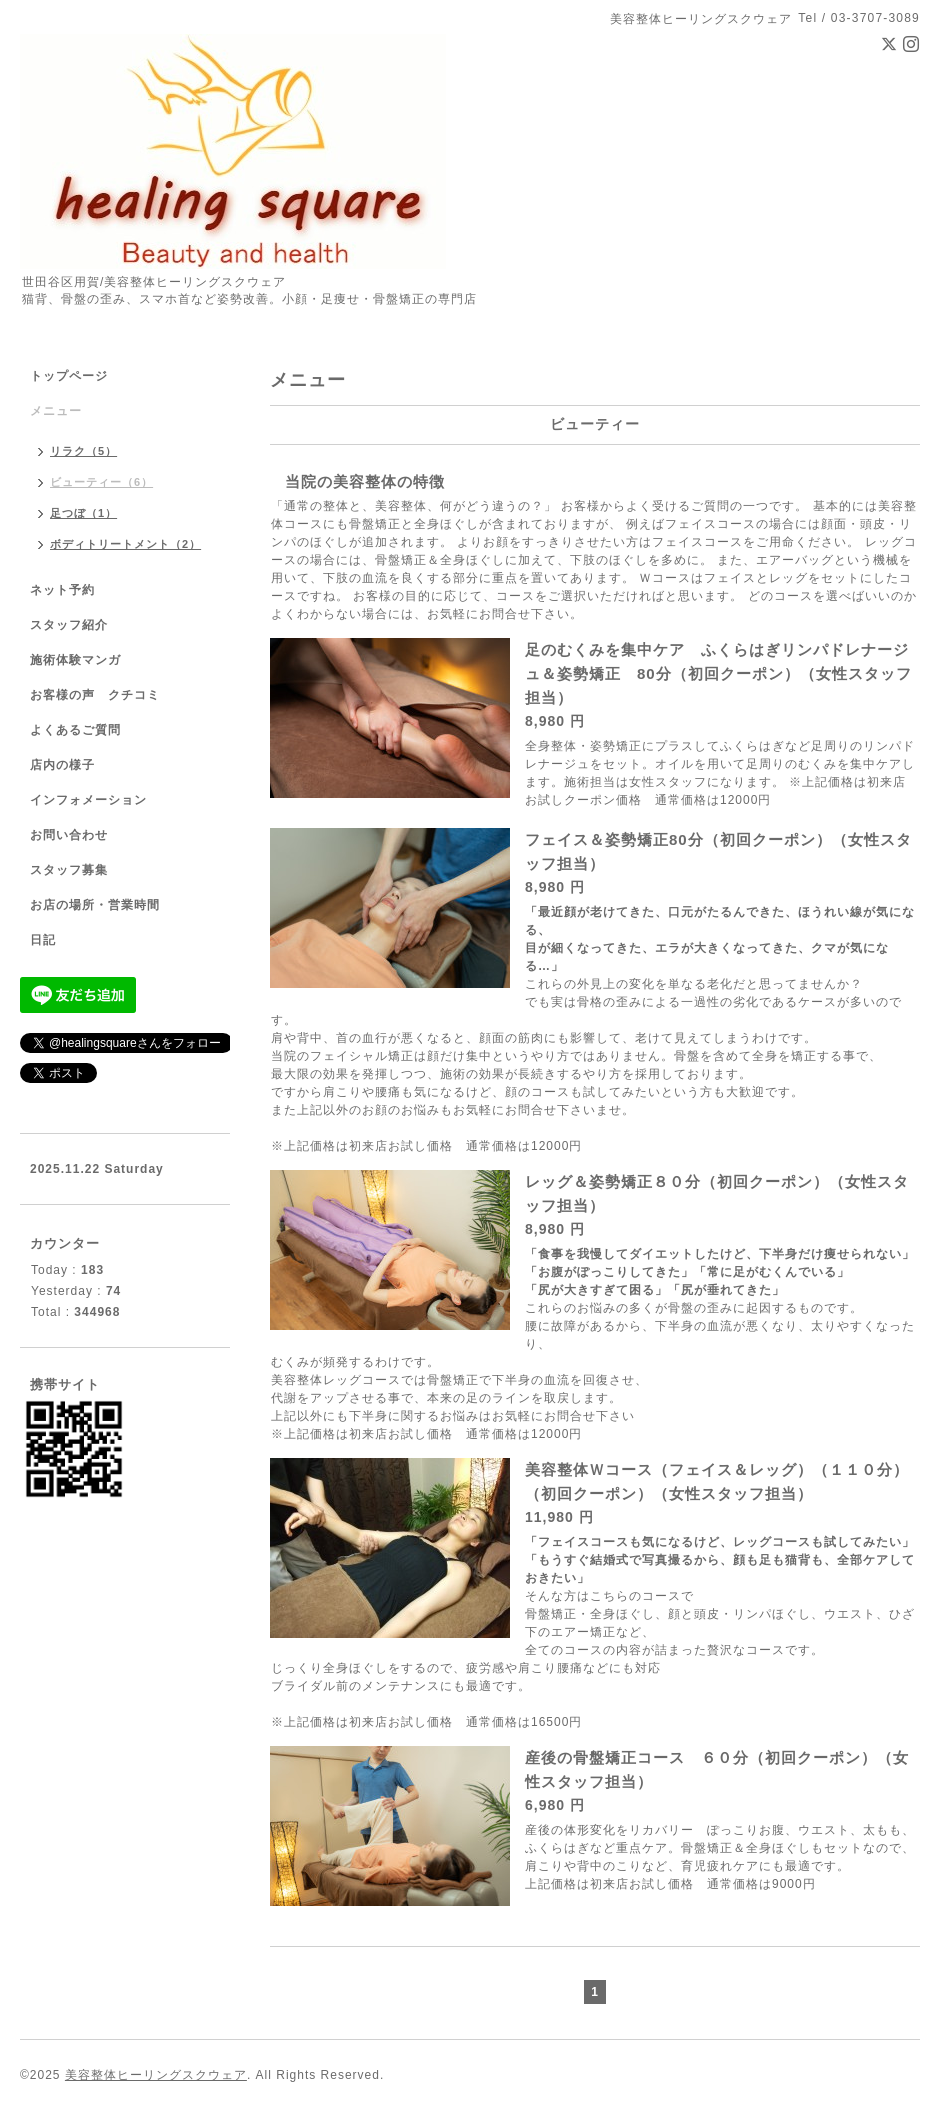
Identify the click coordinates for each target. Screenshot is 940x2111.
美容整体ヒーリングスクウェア (156, 2075)
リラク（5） (83, 451)
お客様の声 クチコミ (95, 695)
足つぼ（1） (83, 513)
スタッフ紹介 (69, 625)
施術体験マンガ (75, 660)
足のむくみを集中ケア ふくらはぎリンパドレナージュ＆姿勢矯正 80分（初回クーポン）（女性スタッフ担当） (718, 673)
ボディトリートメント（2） (125, 544)
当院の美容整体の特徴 (365, 481)
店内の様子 (62, 765)
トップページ (69, 376)
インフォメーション (88, 800)
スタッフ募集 (69, 870)
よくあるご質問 (75, 730)
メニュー (56, 411)
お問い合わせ (69, 835)
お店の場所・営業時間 (95, 905)
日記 (43, 940)
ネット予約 (62, 590)
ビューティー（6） (101, 482)
